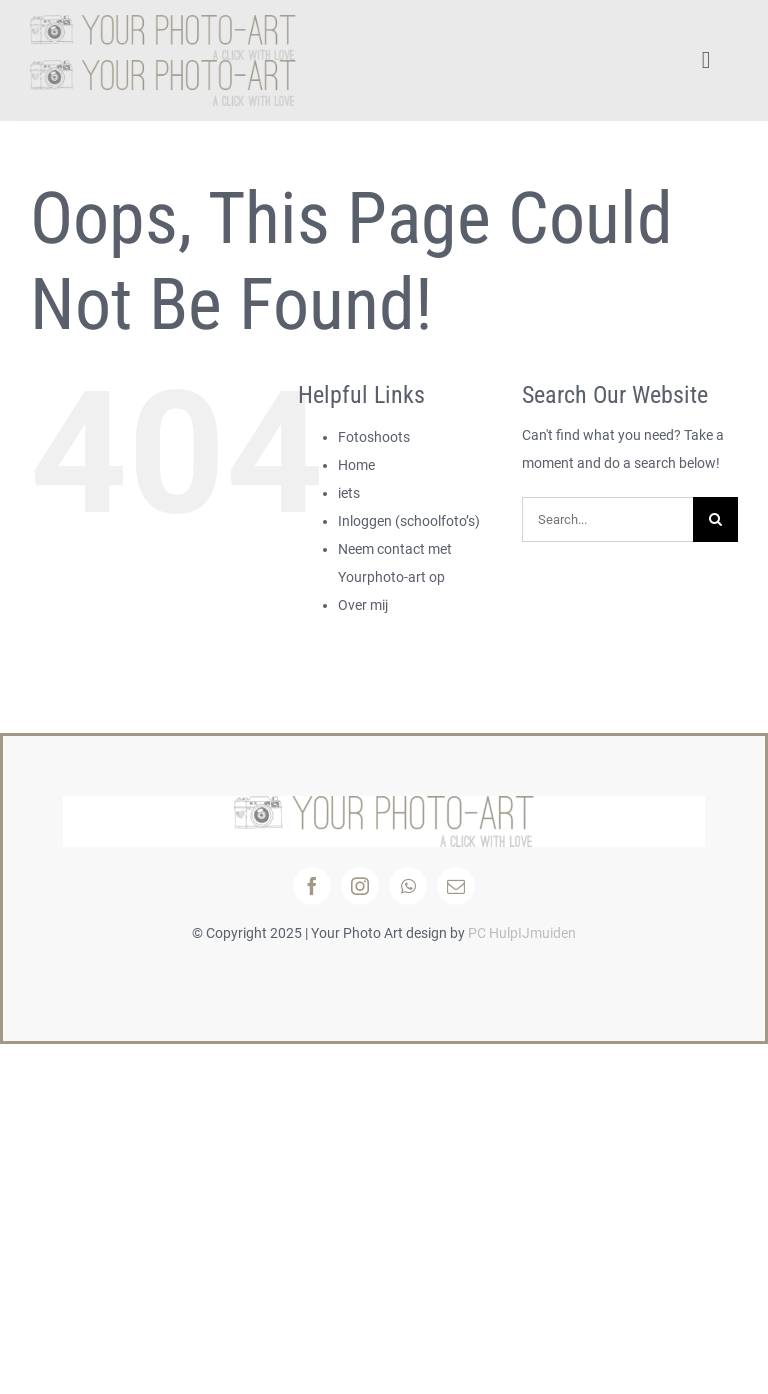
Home (356, 465)
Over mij (363, 605)
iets (349, 493)
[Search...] (607, 519)
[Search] (715, 519)
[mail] (456, 886)
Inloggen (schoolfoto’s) (409, 521)
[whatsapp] (408, 886)
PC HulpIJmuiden (522, 933)
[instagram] (360, 886)
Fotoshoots (374, 437)
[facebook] (312, 886)
